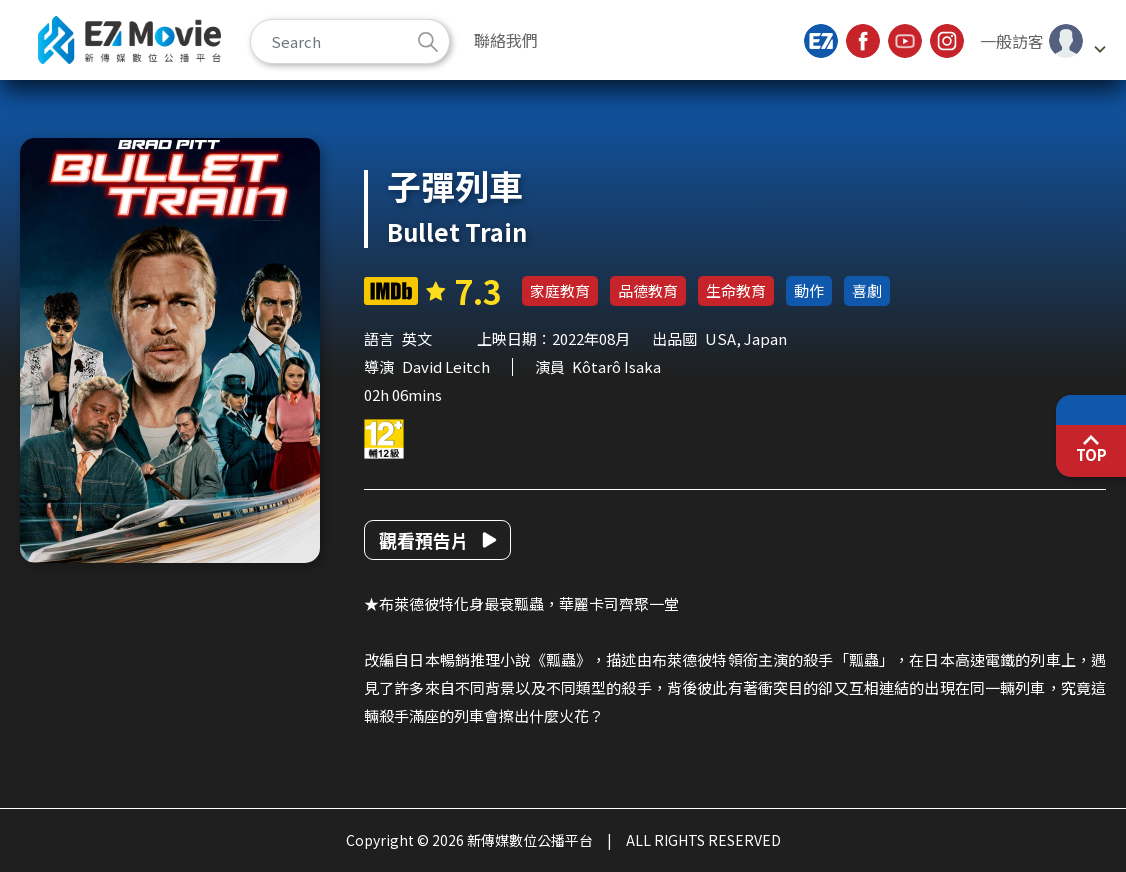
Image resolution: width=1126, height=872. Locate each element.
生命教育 (736, 290)
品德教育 (648, 290)
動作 (809, 290)
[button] (1042, 41)
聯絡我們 (506, 40)
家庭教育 (560, 290)
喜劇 (867, 290)
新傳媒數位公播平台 (129, 40)
